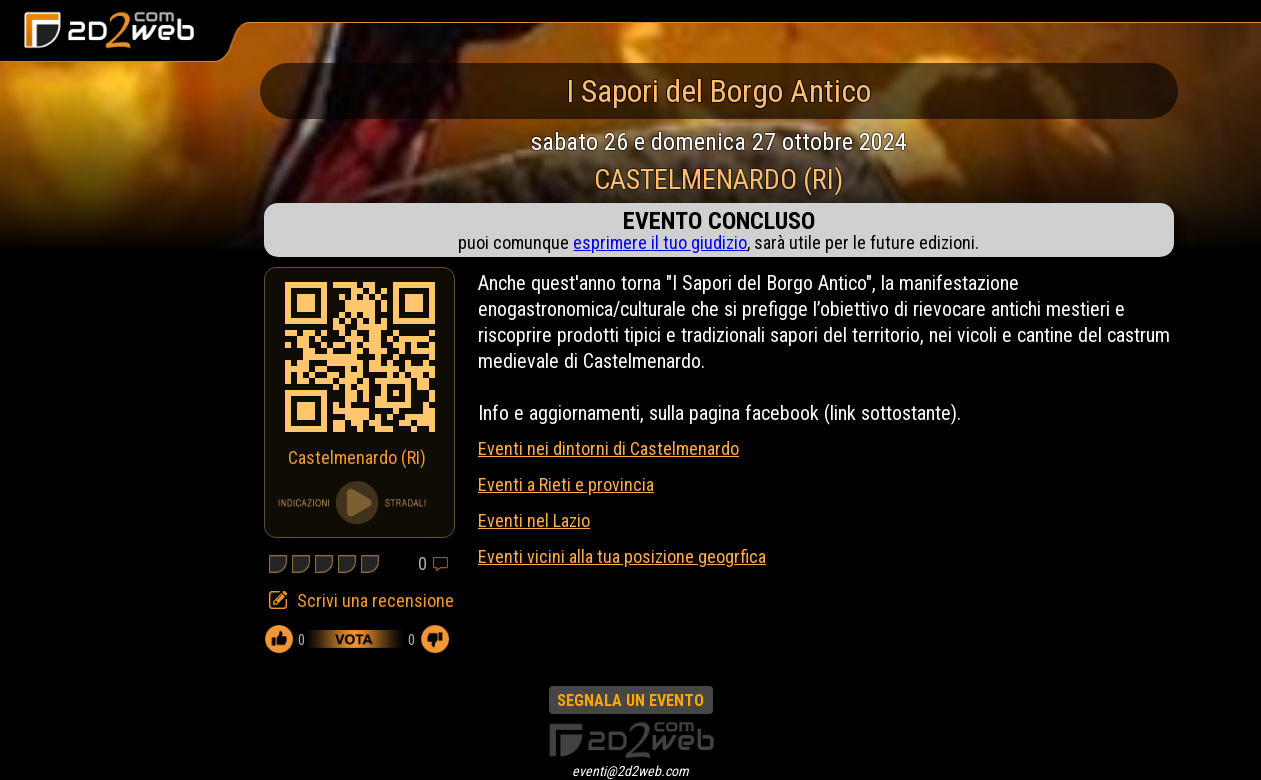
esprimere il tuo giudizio (660, 242)
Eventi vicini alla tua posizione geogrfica (622, 556)
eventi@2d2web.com (630, 771)
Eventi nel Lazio (534, 520)
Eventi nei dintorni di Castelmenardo (608, 448)
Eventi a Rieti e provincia (566, 484)
